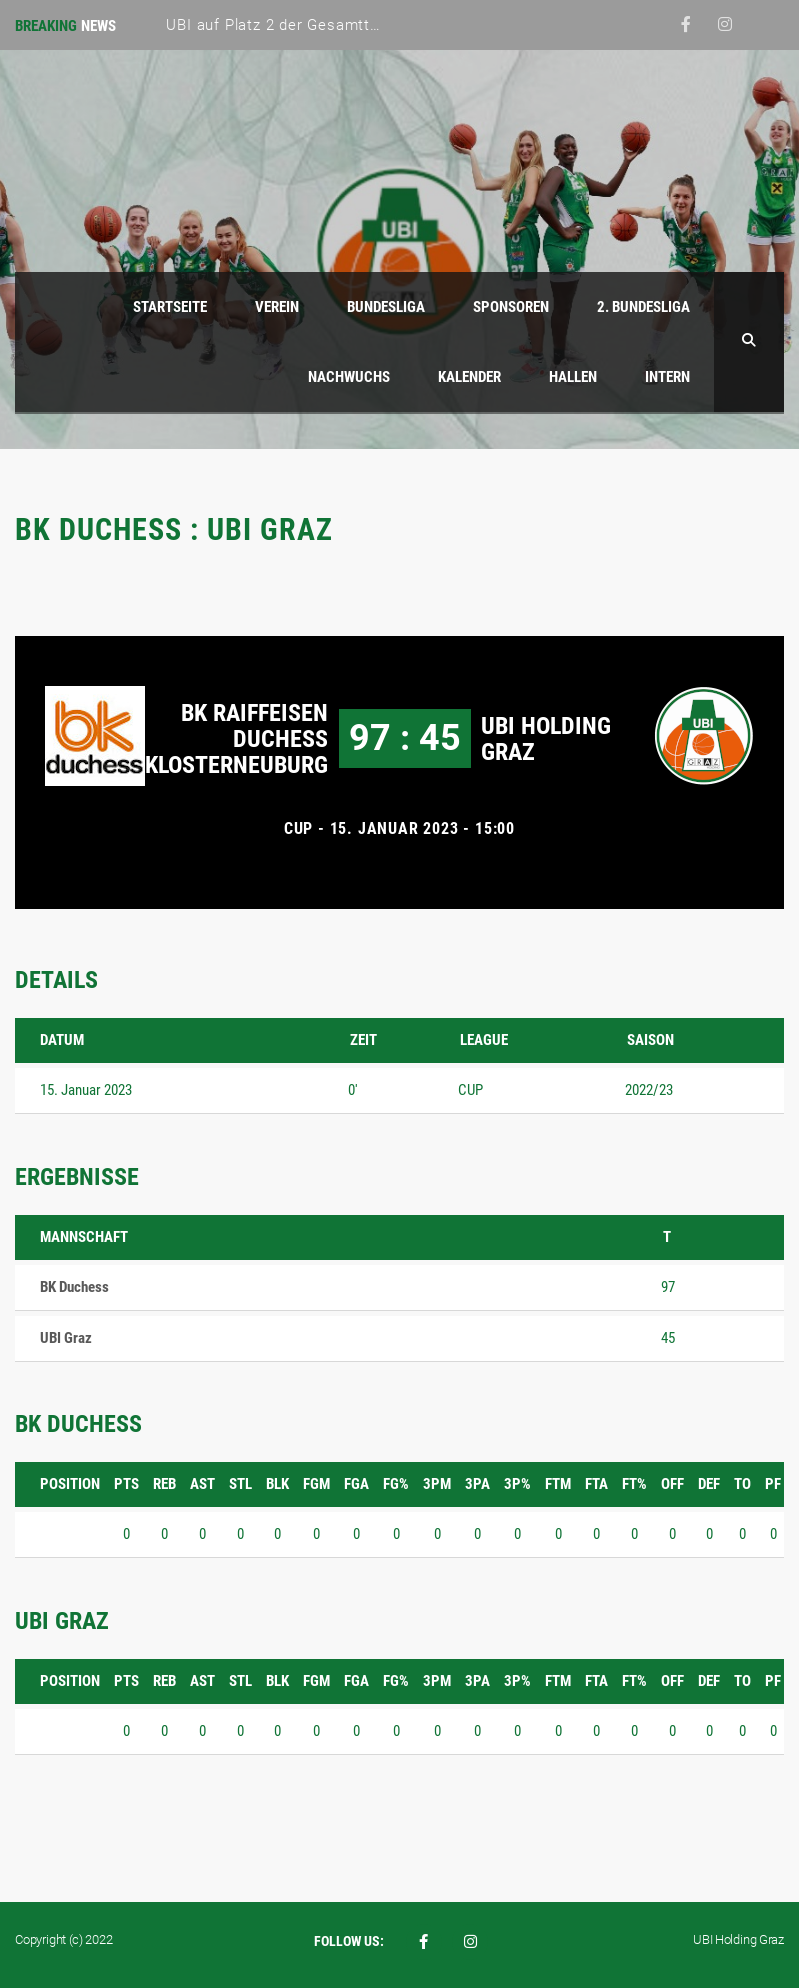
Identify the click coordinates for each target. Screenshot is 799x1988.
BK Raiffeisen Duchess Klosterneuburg (236, 739)
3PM (437, 1484)
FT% (634, 1484)
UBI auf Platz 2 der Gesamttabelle (289, 25)
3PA (477, 1484)
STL (240, 1484)
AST (202, 1484)
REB (164, 1484)
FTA (596, 1484)
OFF (672, 1484)
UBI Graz (66, 1338)
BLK (277, 1484)
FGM (316, 1484)
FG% (396, 1484)
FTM (558, 1484)
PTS (126, 1484)
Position (70, 1484)
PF (773, 1484)
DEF (709, 1484)
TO (742, 1484)
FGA (356, 1484)
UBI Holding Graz (546, 739)
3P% (517, 1484)
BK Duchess (74, 1287)
